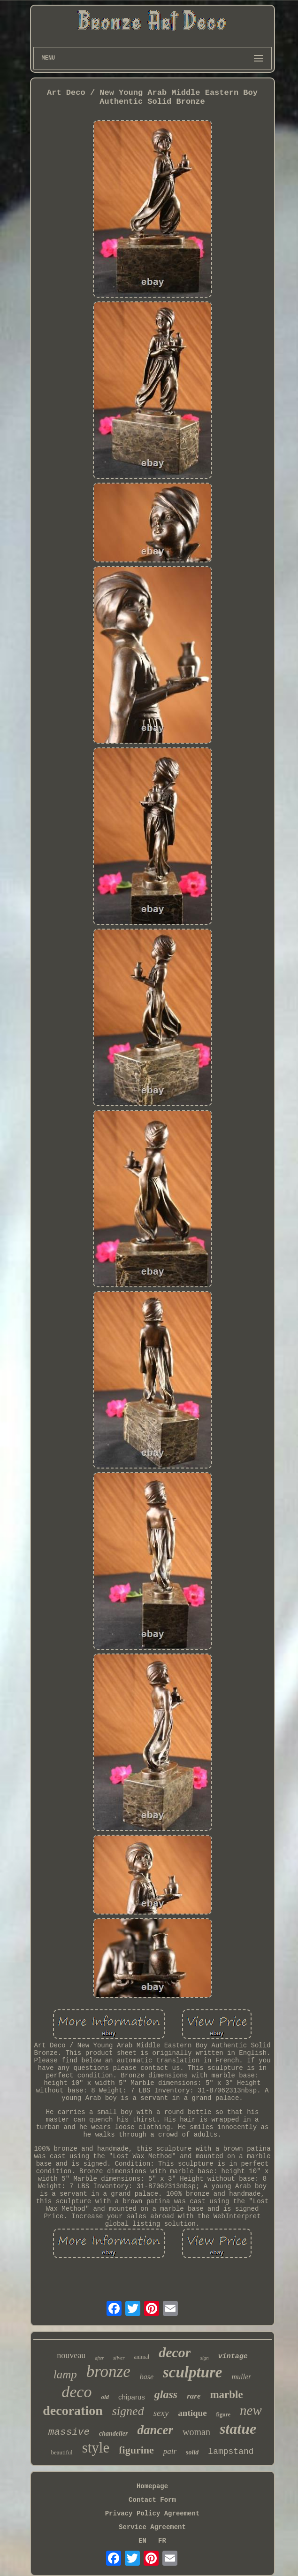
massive (69, 2432)
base (146, 2377)
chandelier (113, 2433)
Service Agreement (152, 2527)
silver (118, 2358)
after (99, 2358)
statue (238, 2428)
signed (128, 2411)
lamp (65, 2374)
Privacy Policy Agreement (152, 2513)
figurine (136, 2450)
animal (142, 2356)
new (251, 2410)
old (105, 2396)
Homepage (152, 2486)
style (96, 2447)
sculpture (192, 2372)
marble (226, 2394)
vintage (233, 2357)
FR (162, 2541)
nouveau (71, 2355)
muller (242, 2377)
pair (169, 2451)
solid (192, 2452)
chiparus (131, 2397)
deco (76, 2391)
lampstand (230, 2451)
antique (192, 2413)
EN (142, 2541)
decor (175, 2352)
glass (165, 2394)
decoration (73, 2410)
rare (193, 2395)
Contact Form (152, 2500)
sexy (161, 2413)
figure (223, 2414)
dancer (156, 2430)
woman (196, 2432)
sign (204, 2358)
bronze (108, 2371)
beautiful (61, 2452)
